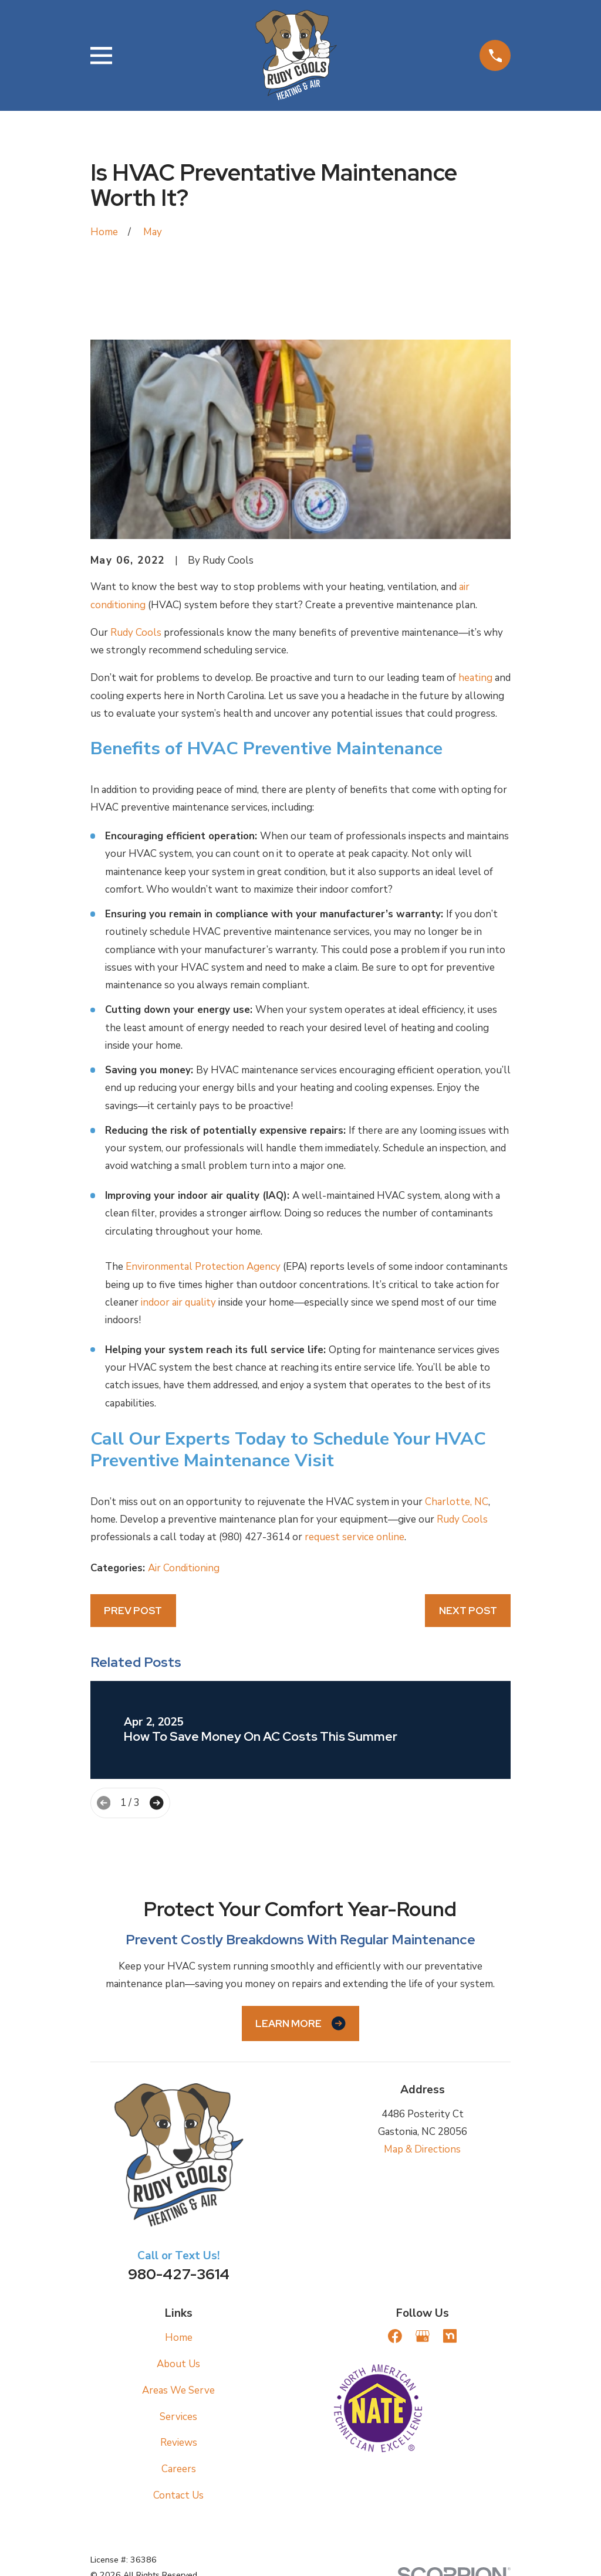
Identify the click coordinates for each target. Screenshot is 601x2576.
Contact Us (178, 2495)
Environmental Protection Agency (203, 1266)
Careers (178, 2469)
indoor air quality (178, 1302)
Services (178, 2417)
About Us (178, 2364)
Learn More (300, 2023)
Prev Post (133, 1610)
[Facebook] (395, 2336)
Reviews (178, 2442)
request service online (354, 1537)
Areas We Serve (178, 2390)
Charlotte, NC (456, 1502)
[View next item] (156, 1802)
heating (475, 677)
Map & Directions (422, 2149)
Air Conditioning (184, 1568)
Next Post (468, 1610)
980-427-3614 (178, 2274)
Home (179, 2337)
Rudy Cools (135, 632)
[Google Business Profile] (423, 2336)
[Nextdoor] (450, 2336)
